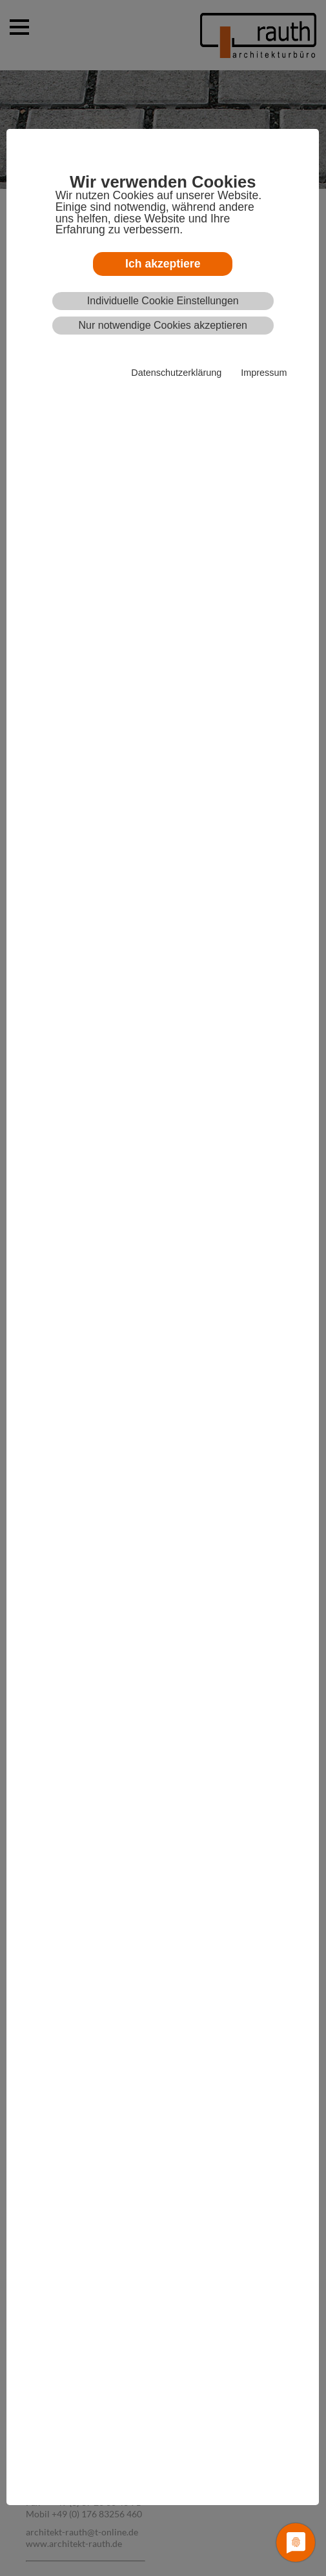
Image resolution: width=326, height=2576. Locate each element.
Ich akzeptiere (162, 263)
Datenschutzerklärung (176, 372)
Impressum (264, 372)
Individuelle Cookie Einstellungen (163, 300)
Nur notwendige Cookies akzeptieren (163, 325)
